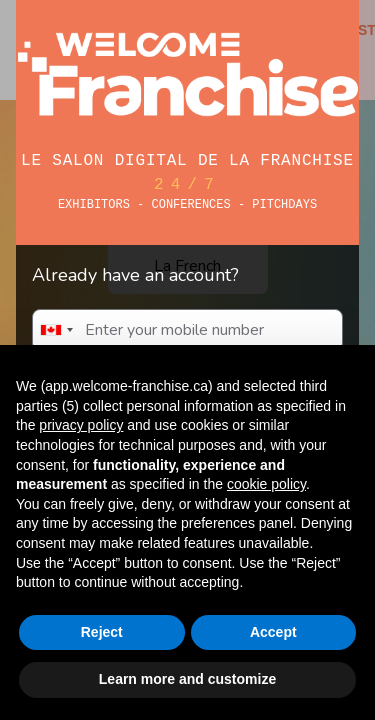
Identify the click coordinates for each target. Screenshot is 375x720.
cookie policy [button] (266, 484)
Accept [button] (273, 632)
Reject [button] (102, 632)
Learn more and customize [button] (187, 679)
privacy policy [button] (81, 425)
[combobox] (56, 330)
